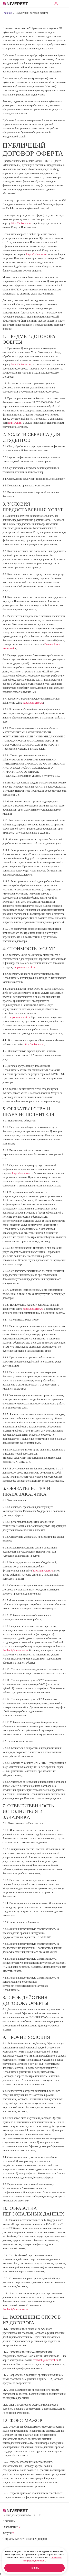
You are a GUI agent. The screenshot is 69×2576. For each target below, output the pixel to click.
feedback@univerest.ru (15, 1650)
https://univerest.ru (21, 223)
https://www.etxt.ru (22, 1173)
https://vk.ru (15, 422)
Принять (34, 2568)
